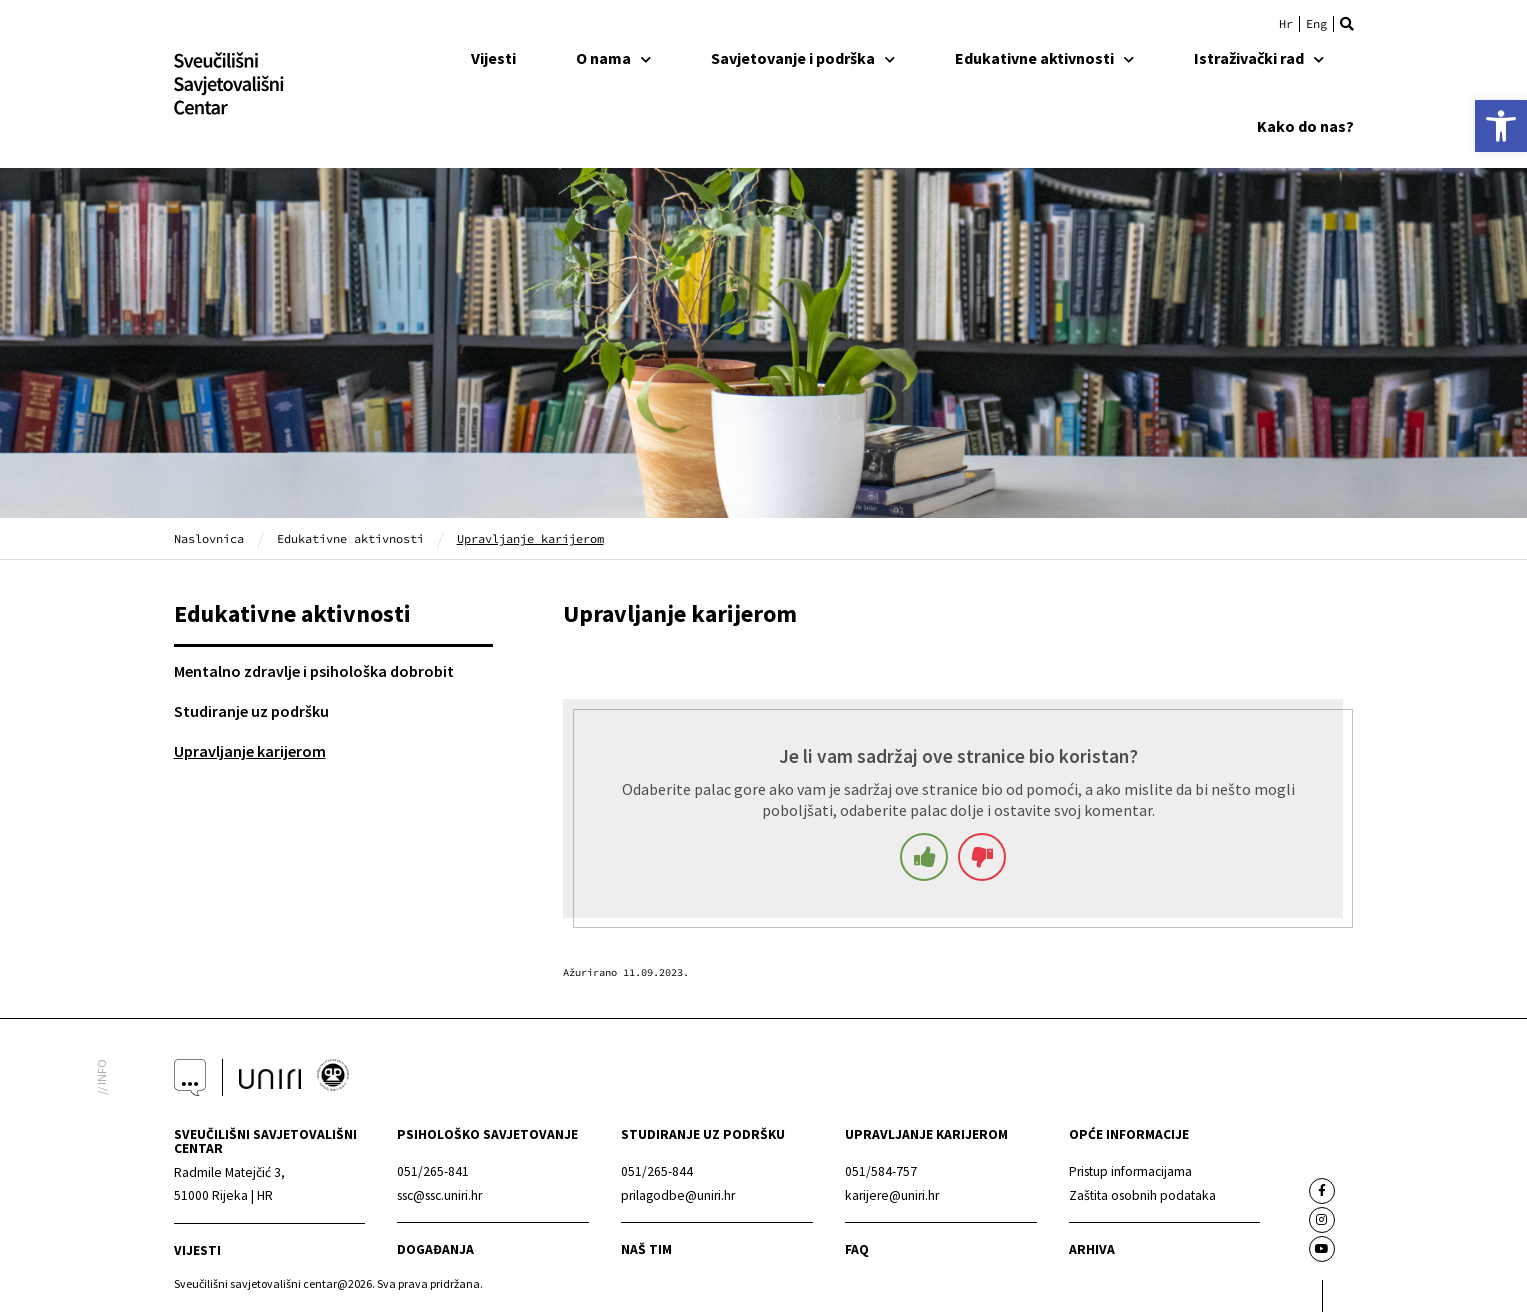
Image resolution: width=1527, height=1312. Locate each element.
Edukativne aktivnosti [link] (1044, 58)
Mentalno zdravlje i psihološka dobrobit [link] (314, 671)
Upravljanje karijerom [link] (250, 751)
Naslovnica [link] (209, 538)
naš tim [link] (646, 1249)
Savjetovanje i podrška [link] (803, 58)
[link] (1501, 126)
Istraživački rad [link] (1259, 58)
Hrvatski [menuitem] (1286, 24)
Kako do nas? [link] (1305, 126)
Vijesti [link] (493, 58)
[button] (1347, 24)
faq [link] (857, 1249)
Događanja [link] (435, 1249)
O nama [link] (613, 58)
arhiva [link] (1092, 1249)
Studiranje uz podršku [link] (251, 711)
